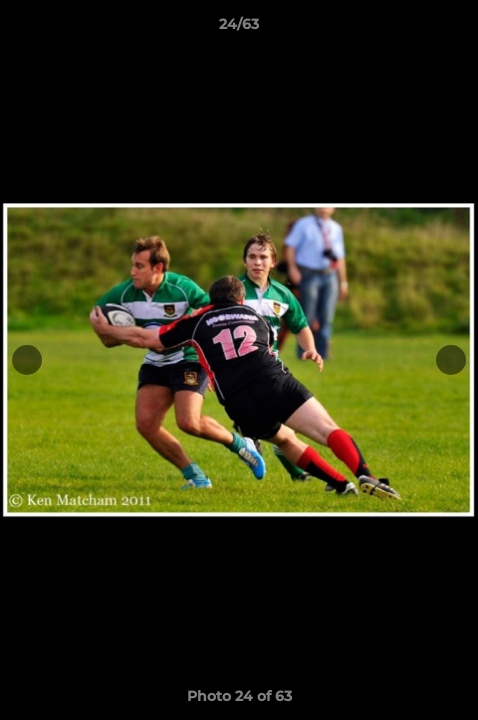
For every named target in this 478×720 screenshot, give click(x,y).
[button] (454, 29)
